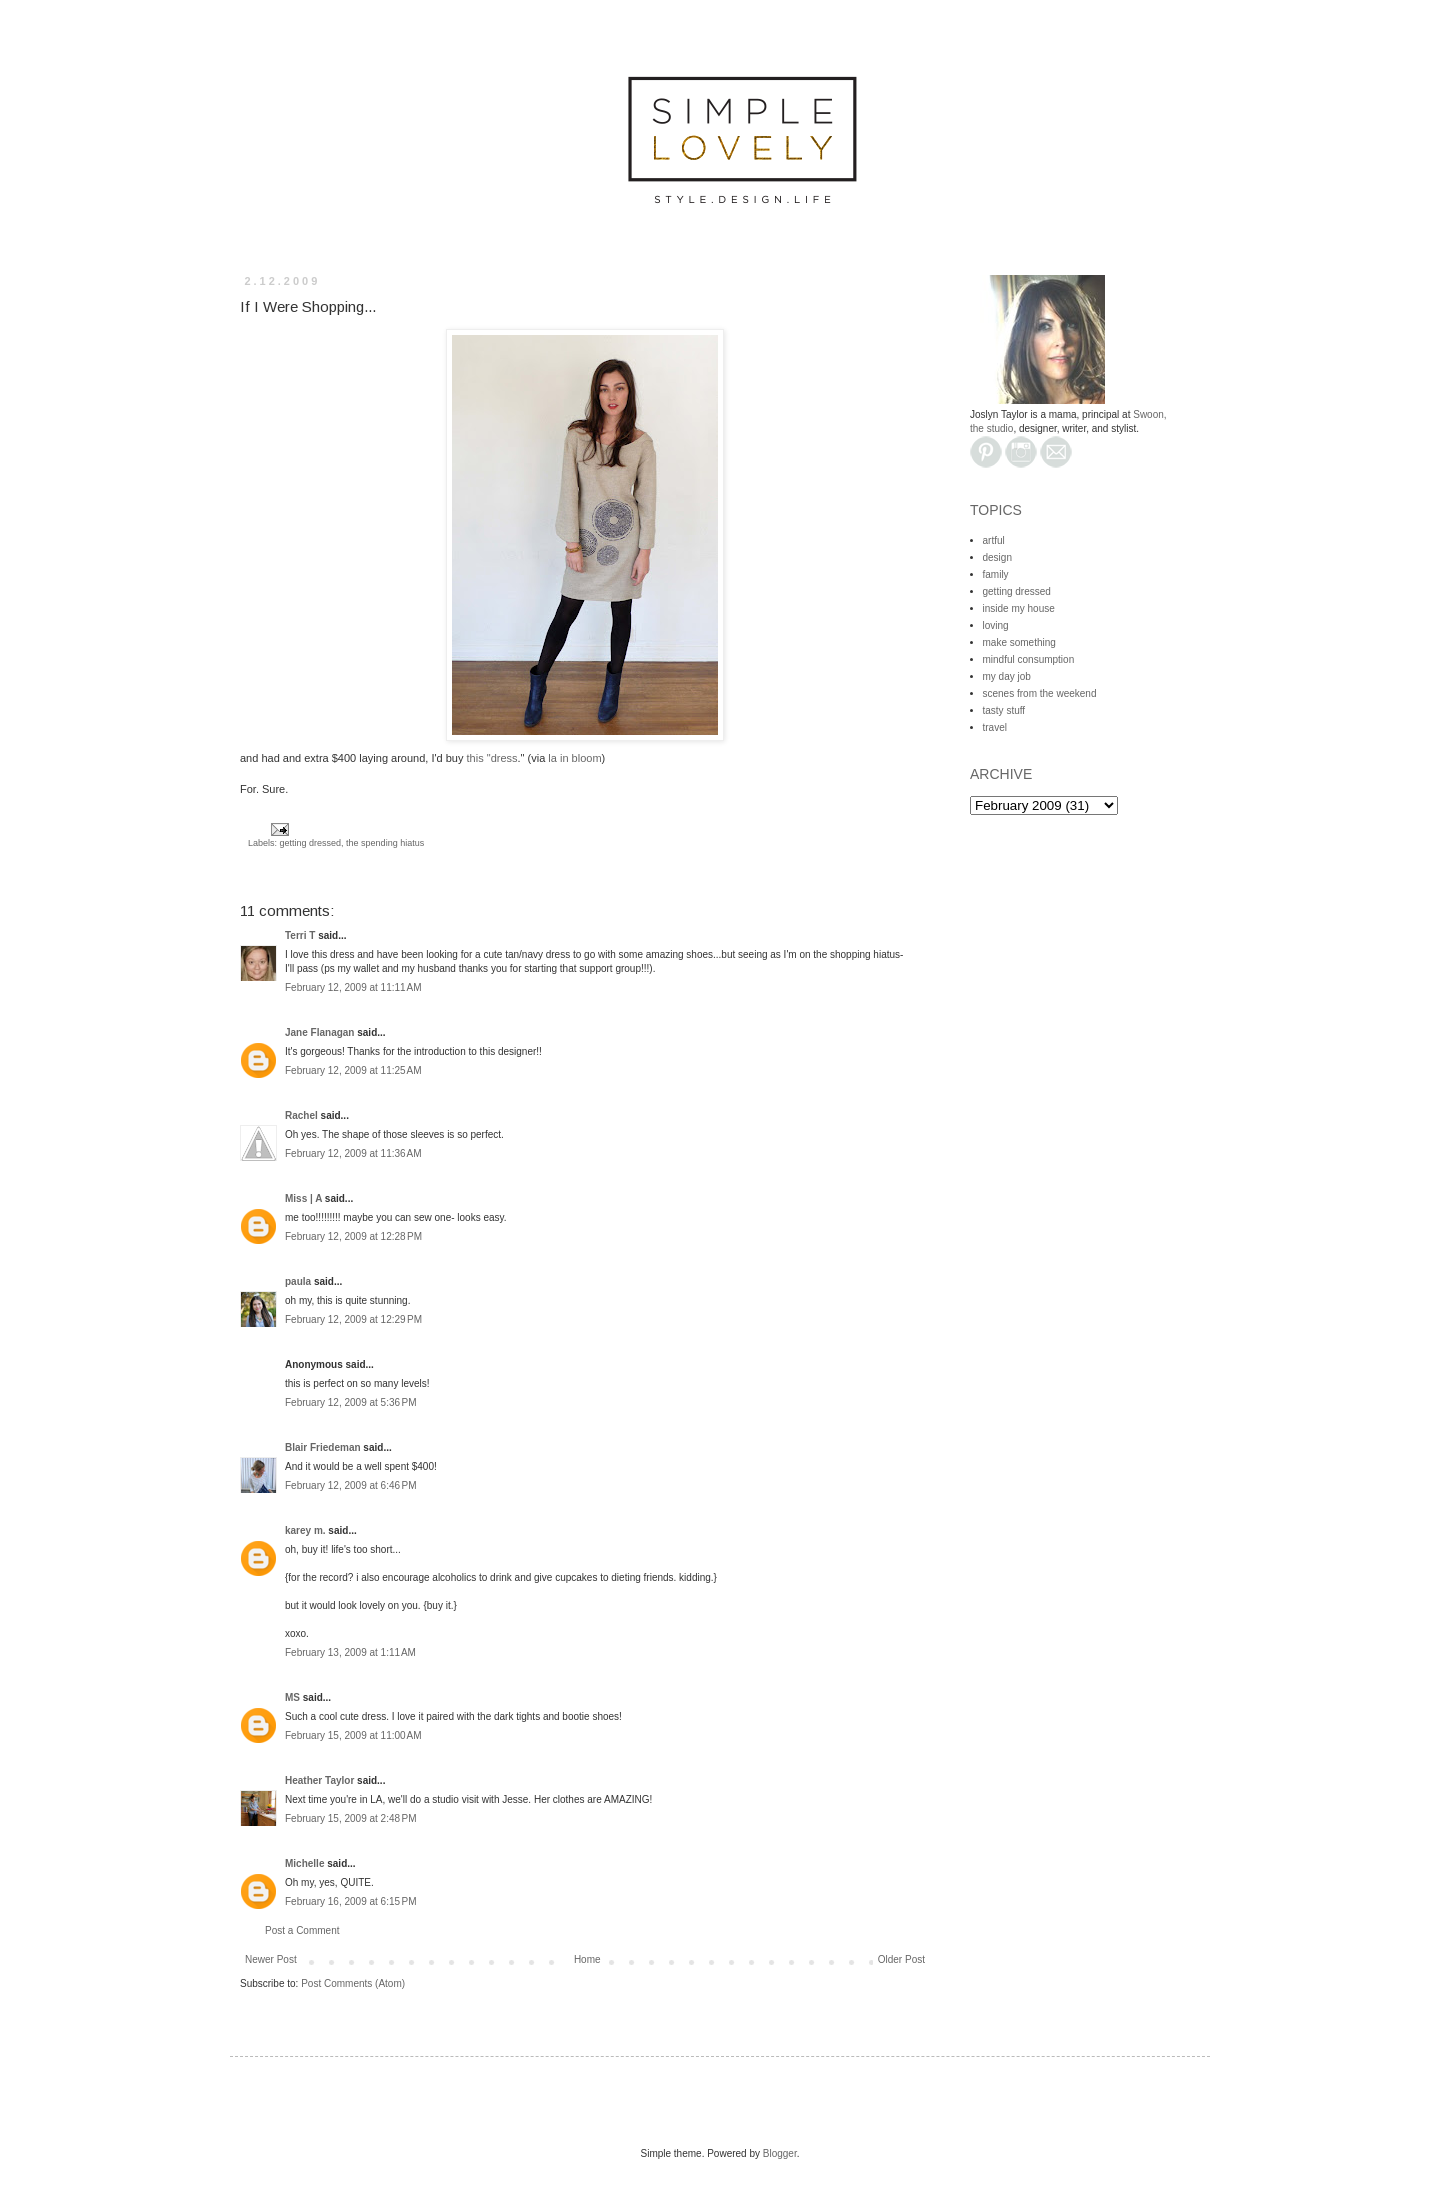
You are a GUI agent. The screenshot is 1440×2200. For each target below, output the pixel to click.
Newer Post (271, 1959)
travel (995, 727)
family (996, 574)
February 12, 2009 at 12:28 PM (353, 1236)
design (997, 557)
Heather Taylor (319, 1780)
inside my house (1019, 608)
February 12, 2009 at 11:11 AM (353, 987)
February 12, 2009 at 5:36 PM (350, 1402)
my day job (1007, 676)
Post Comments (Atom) (353, 1983)
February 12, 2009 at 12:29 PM (353, 1319)
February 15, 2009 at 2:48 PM (350, 1818)
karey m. (305, 1530)
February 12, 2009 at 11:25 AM (353, 1070)
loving (996, 625)
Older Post (901, 1959)
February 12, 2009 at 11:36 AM (353, 1153)
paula (298, 1281)
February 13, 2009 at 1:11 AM (350, 1652)
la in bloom (574, 758)
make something (1019, 642)
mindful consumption (1029, 659)
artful (994, 540)
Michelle (304, 1863)
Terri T (300, 935)
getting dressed (311, 843)
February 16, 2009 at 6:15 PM (350, 1901)
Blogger (780, 2153)
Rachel (301, 1115)
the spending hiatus (385, 843)
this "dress (492, 758)
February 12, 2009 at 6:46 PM (350, 1485)
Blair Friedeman (323, 1447)
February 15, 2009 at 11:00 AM (353, 1735)
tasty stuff (1004, 710)
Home (587, 1959)
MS (292, 1697)
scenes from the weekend (1040, 693)
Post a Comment (302, 1930)
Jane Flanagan (319, 1032)
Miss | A (303, 1198)
